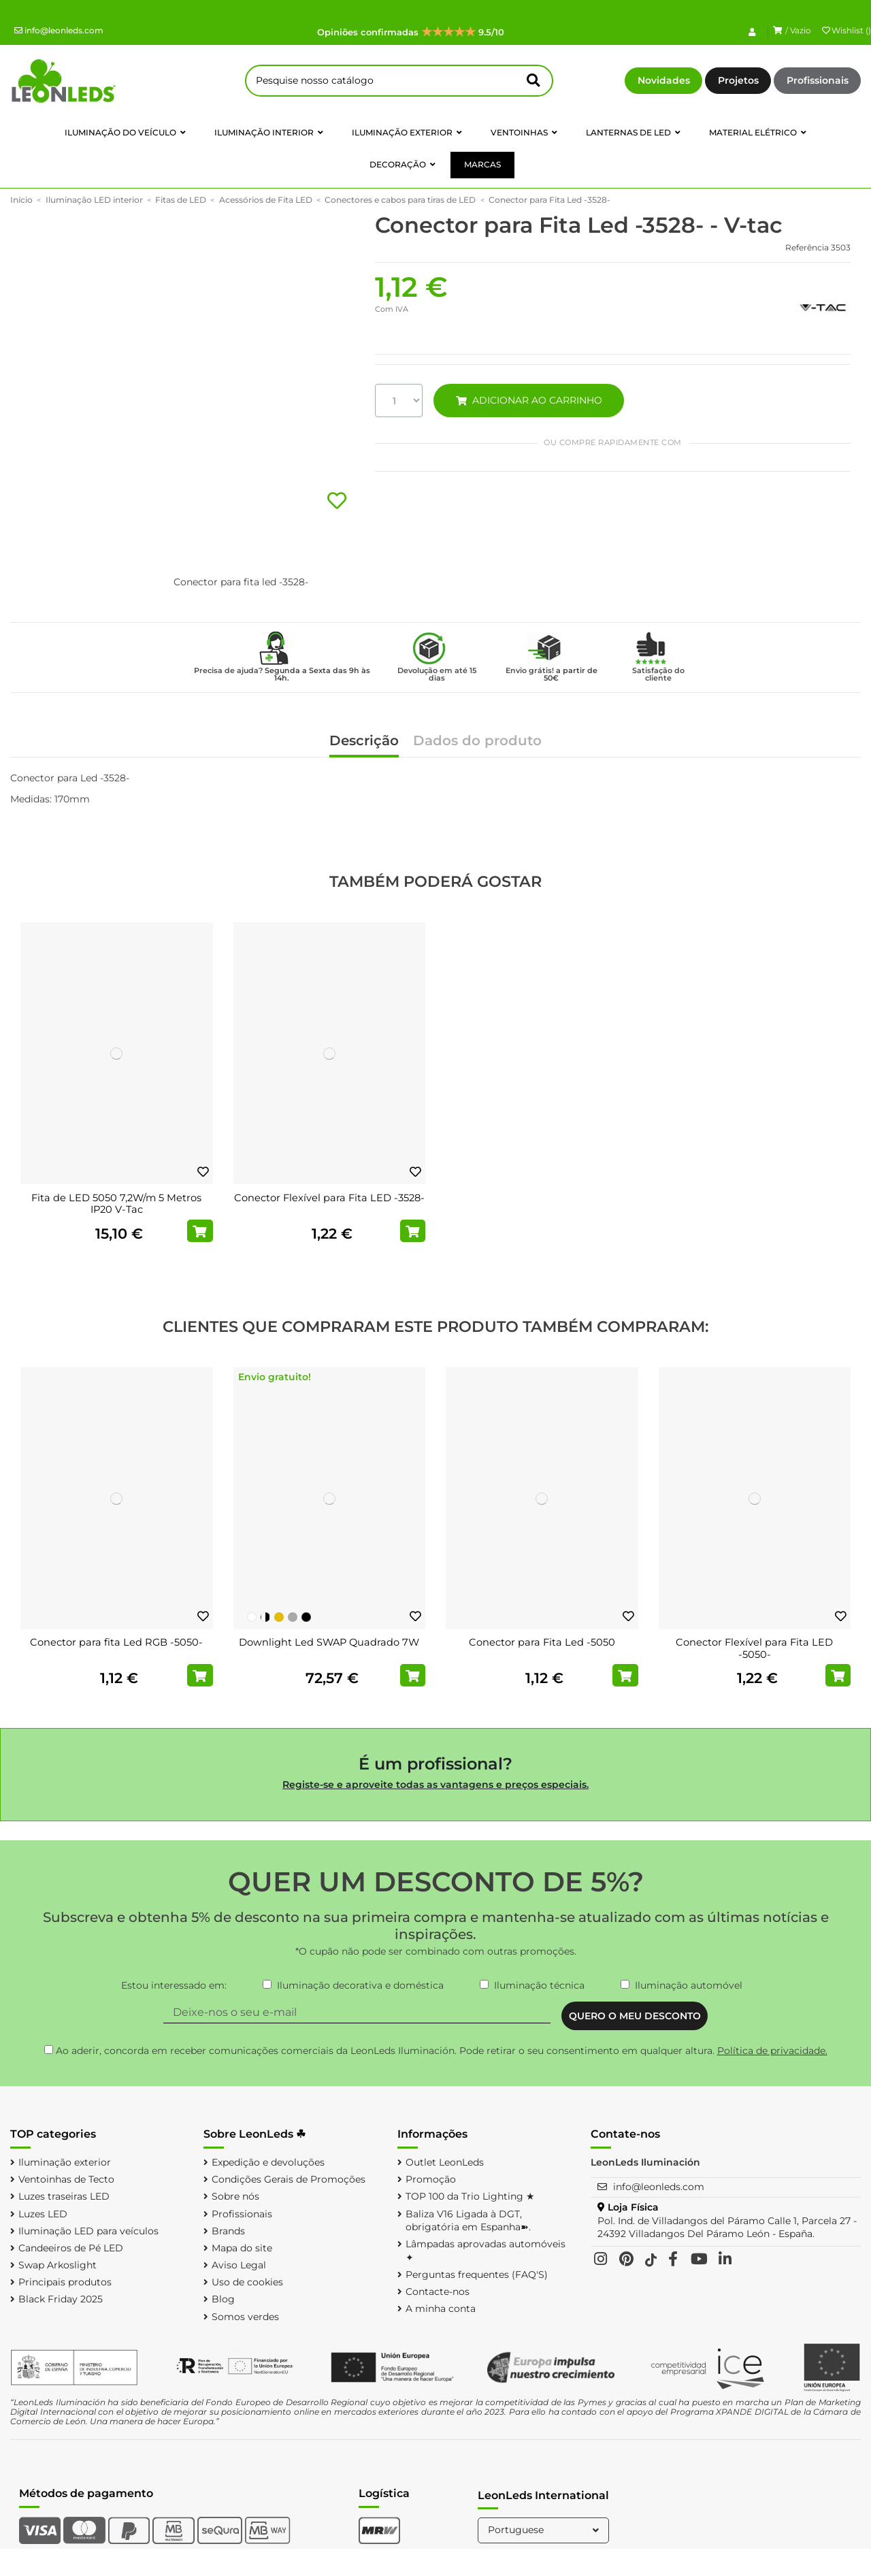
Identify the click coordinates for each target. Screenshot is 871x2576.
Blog (223, 2299)
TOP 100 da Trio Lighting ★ (470, 2196)
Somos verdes (245, 2317)
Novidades (664, 80)
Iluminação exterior (64, 2162)
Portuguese (545, 2530)
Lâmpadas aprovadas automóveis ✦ (485, 2251)
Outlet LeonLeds (445, 2162)
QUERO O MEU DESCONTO (635, 2016)
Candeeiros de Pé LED (70, 2248)
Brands (228, 2231)
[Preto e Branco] (265, 1617)
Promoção (431, 2179)
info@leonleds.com (58, 30)
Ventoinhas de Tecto (66, 2179)
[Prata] (292, 1617)
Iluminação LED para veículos (88, 2231)
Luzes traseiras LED (64, 2196)
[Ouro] (279, 1617)
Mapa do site (242, 2248)
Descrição (364, 741)
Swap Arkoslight (57, 2265)
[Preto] (306, 1617)
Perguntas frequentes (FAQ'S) (477, 2274)
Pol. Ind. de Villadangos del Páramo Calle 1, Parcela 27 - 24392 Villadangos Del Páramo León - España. (727, 2227)
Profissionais (818, 80)
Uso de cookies (247, 2282)
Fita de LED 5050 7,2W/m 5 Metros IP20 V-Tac (116, 1204)
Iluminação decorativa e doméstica (360, 1985)
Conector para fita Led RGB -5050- (116, 1642)
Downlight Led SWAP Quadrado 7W (329, 1642)
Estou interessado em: (174, 1985)
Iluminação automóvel (688, 1985)
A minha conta (441, 2308)
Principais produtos (65, 2282)
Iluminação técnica (539, 1985)
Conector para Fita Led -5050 (542, 1642)
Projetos (738, 80)
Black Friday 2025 (60, 2299)
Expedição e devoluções (268, 2162)
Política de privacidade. (772, 2050)
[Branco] (252, 1617)
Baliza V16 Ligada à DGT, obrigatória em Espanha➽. (468, 2221)
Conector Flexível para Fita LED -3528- (329, 1198)
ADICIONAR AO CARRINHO (528, 400)
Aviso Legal (239, 2265)
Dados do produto (477, 741)
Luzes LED (42, 2214)
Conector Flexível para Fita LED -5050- (754, 1648)
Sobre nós (235, 2196)
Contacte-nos (438, 2291)
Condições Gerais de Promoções (288, 2179)
